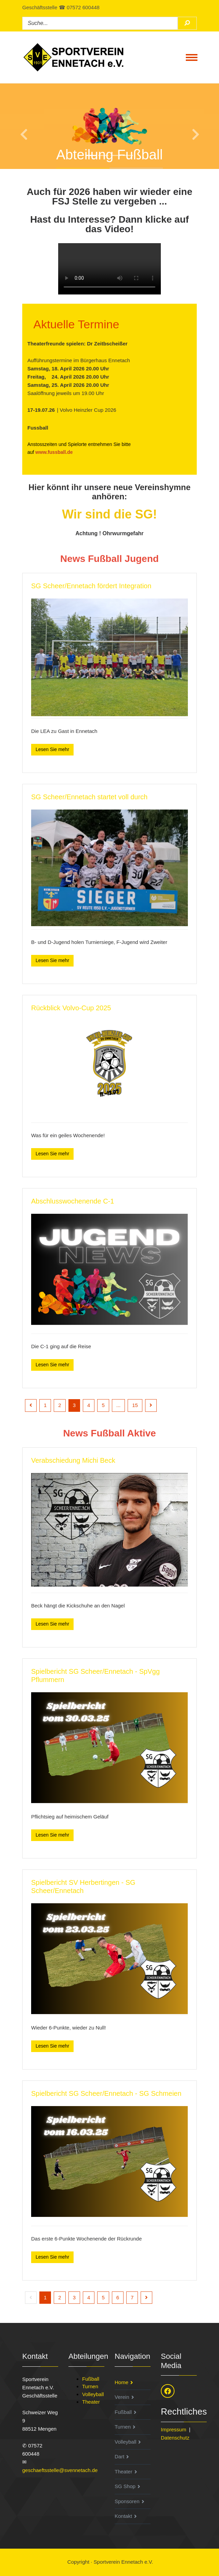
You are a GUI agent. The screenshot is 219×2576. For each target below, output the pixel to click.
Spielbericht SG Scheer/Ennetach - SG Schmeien (106, 2093)
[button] (16, 126)
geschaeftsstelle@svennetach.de (60, 2470)
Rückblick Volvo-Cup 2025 (71, 1008)
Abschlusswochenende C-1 (72, 1201)
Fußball (90, 2379)
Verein (122, 2397)
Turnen (90, 2386)
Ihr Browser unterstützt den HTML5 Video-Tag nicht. (109, 268)
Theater (91, 2402)
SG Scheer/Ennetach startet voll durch (89, 797)
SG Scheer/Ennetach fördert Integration (91, 586)
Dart (119, 2456)
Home (121, 2382)
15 (135, 1405)
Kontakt (123, 2516)
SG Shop (125, 2486)
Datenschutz (175, 2438)
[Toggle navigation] (191, 57)
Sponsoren (127, 2501)
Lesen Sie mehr (52, 749)
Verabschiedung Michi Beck (73, 1460)
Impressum (173, 2429)
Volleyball (93, 2394)
